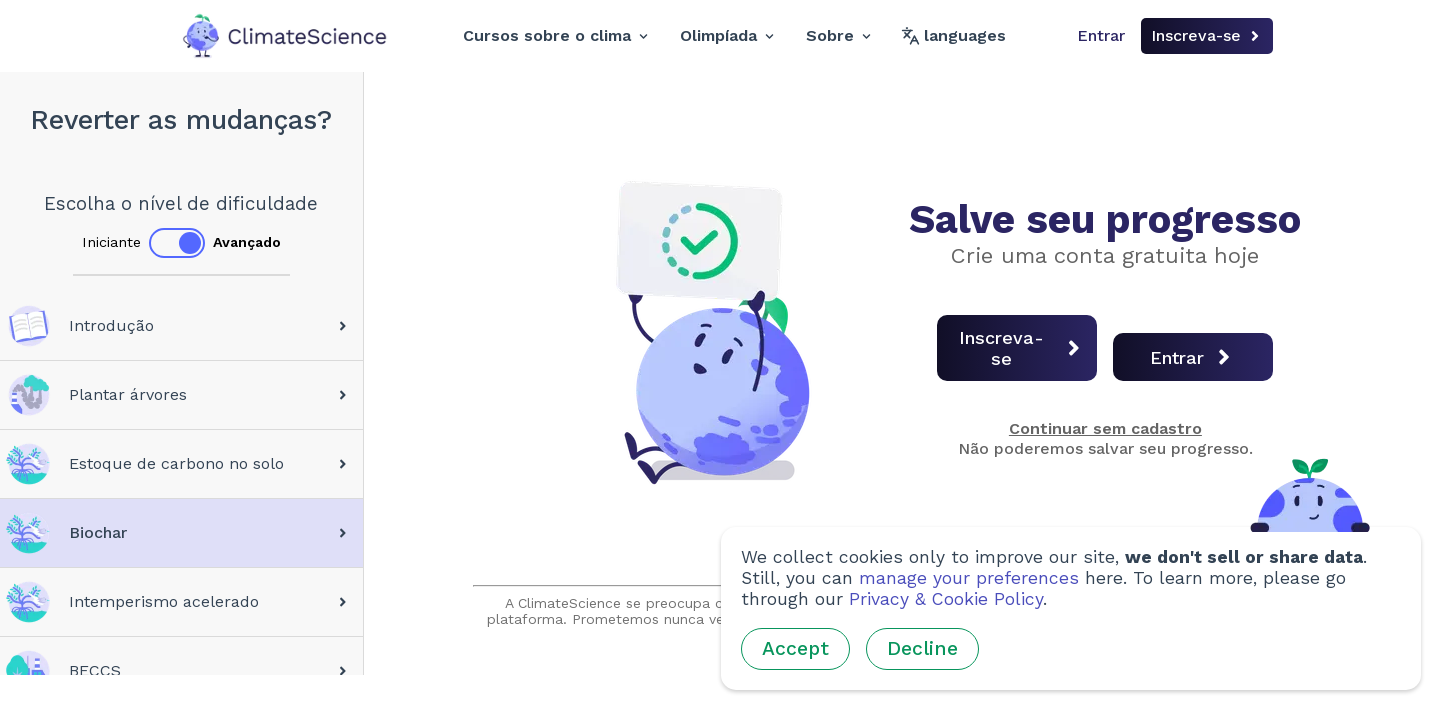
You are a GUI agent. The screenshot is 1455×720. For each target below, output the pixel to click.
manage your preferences (969, 578)
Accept (795, 648)
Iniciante (111, 242)
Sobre (838, 35)
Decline (922, 648)
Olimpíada (727, 35)
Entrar (1101, 35)
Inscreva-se (1207, 35)
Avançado (247, 242)
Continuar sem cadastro (1105, 428)
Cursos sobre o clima (555, 35)
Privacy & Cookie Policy (946, 599)
